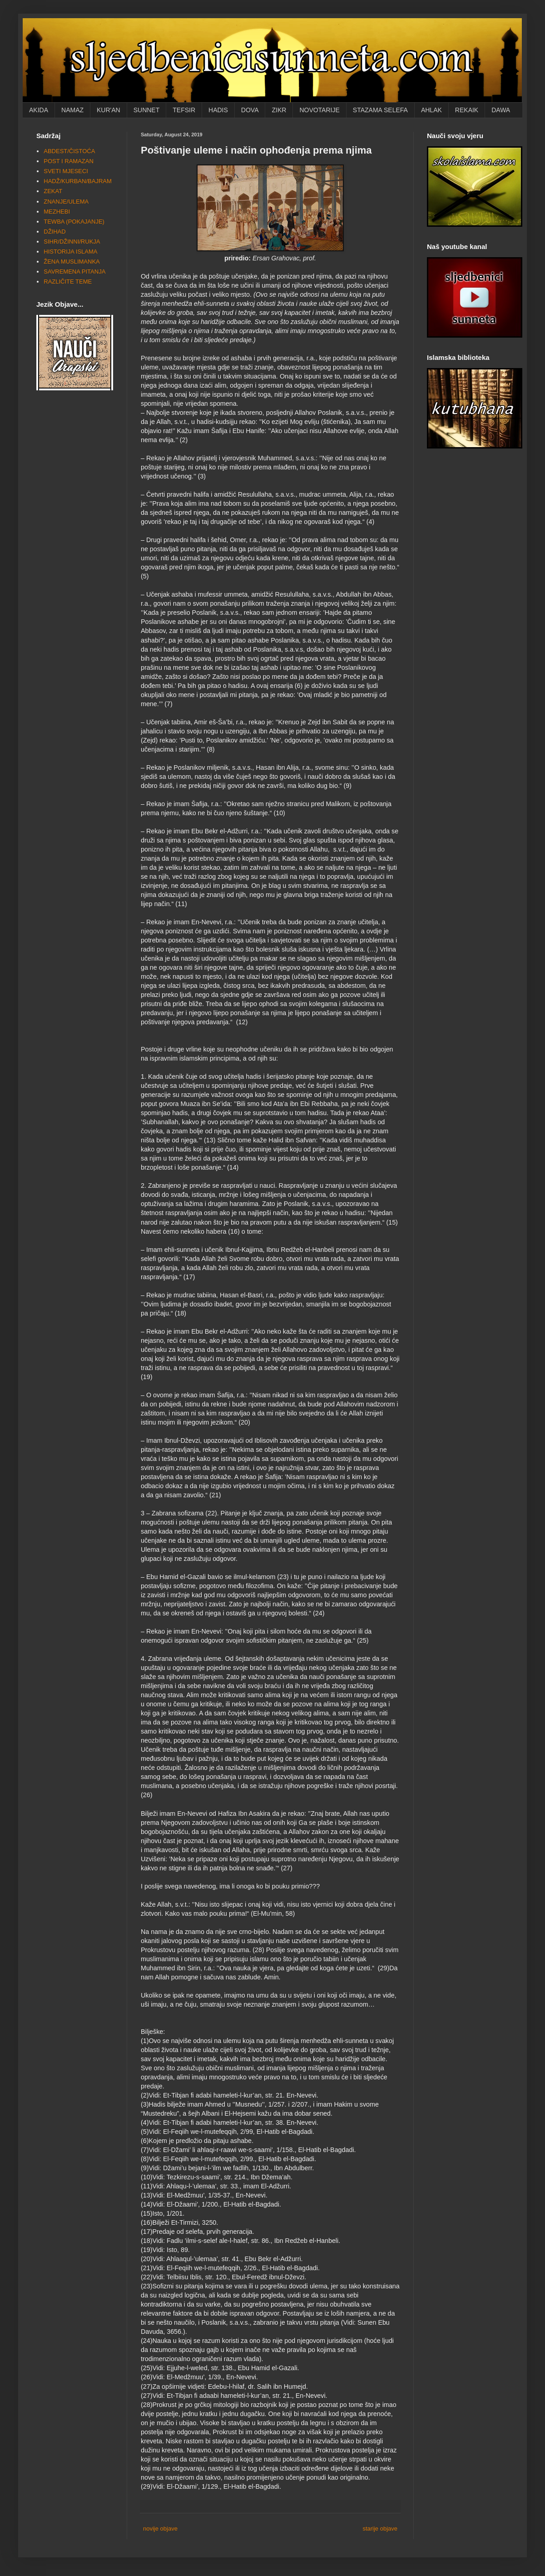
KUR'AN (108, 110)
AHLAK (431, 110)
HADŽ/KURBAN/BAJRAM (78, 181)
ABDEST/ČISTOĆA (69, 151)
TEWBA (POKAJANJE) (74, 221)
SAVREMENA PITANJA (74, 271)
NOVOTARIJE (319, 110)
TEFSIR (184, 110)
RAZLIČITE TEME (68, 281)
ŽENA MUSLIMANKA (72, 261)
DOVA (250, 110)
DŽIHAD (54, 231)
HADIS (218, 110)
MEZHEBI (57, 211)
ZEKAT (53, 191)
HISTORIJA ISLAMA (70, 251)
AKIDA (38, 110)
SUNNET (147, 110)
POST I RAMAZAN (69, 161)
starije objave (379, 2528)
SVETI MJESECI (66, 171)
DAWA (500, 110)
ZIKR (279, 110)
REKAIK (466, 110)
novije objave (160, 2528)
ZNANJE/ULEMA (66, 201)
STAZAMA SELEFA (380, 110)
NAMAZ (72, 110)
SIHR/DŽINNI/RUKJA (72, 241)
